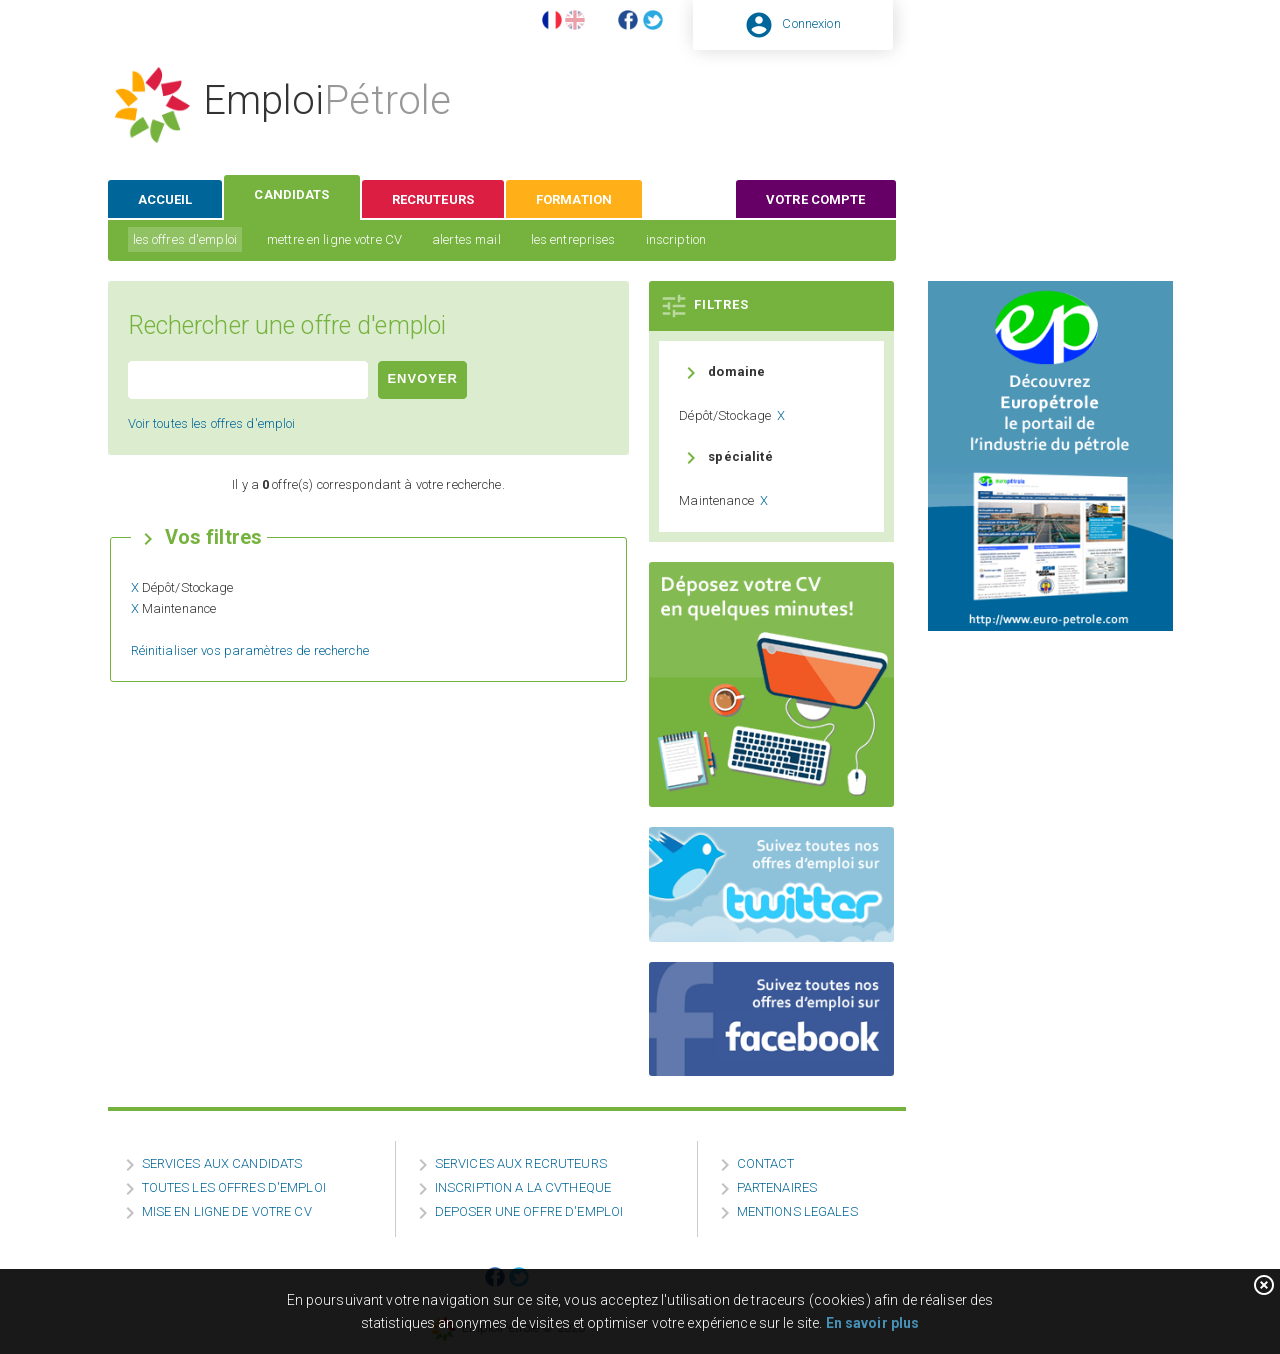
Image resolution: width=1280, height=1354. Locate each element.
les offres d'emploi (185, 239)
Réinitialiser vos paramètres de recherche (250, 650)
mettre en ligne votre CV (334, 239)
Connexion (811, 23)
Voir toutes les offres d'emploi (212, 423)
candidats (291, 194)
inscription (676, 239)
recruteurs (433, 199)
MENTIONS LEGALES (797, 1211)
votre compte (816, 199)
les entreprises (573, 239)
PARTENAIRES (777, 1187)
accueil (165, 199)
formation (574, 199)
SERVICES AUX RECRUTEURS (521, 1163)
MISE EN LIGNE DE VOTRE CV (227, 1211)
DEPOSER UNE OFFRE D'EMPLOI (529, 1211)
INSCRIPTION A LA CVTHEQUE (523, 1187)
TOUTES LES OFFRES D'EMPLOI (234, 1187)
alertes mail (466, 239)
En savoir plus (873, 1323)
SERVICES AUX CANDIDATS (222, 1163)
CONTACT (766, 1163)
